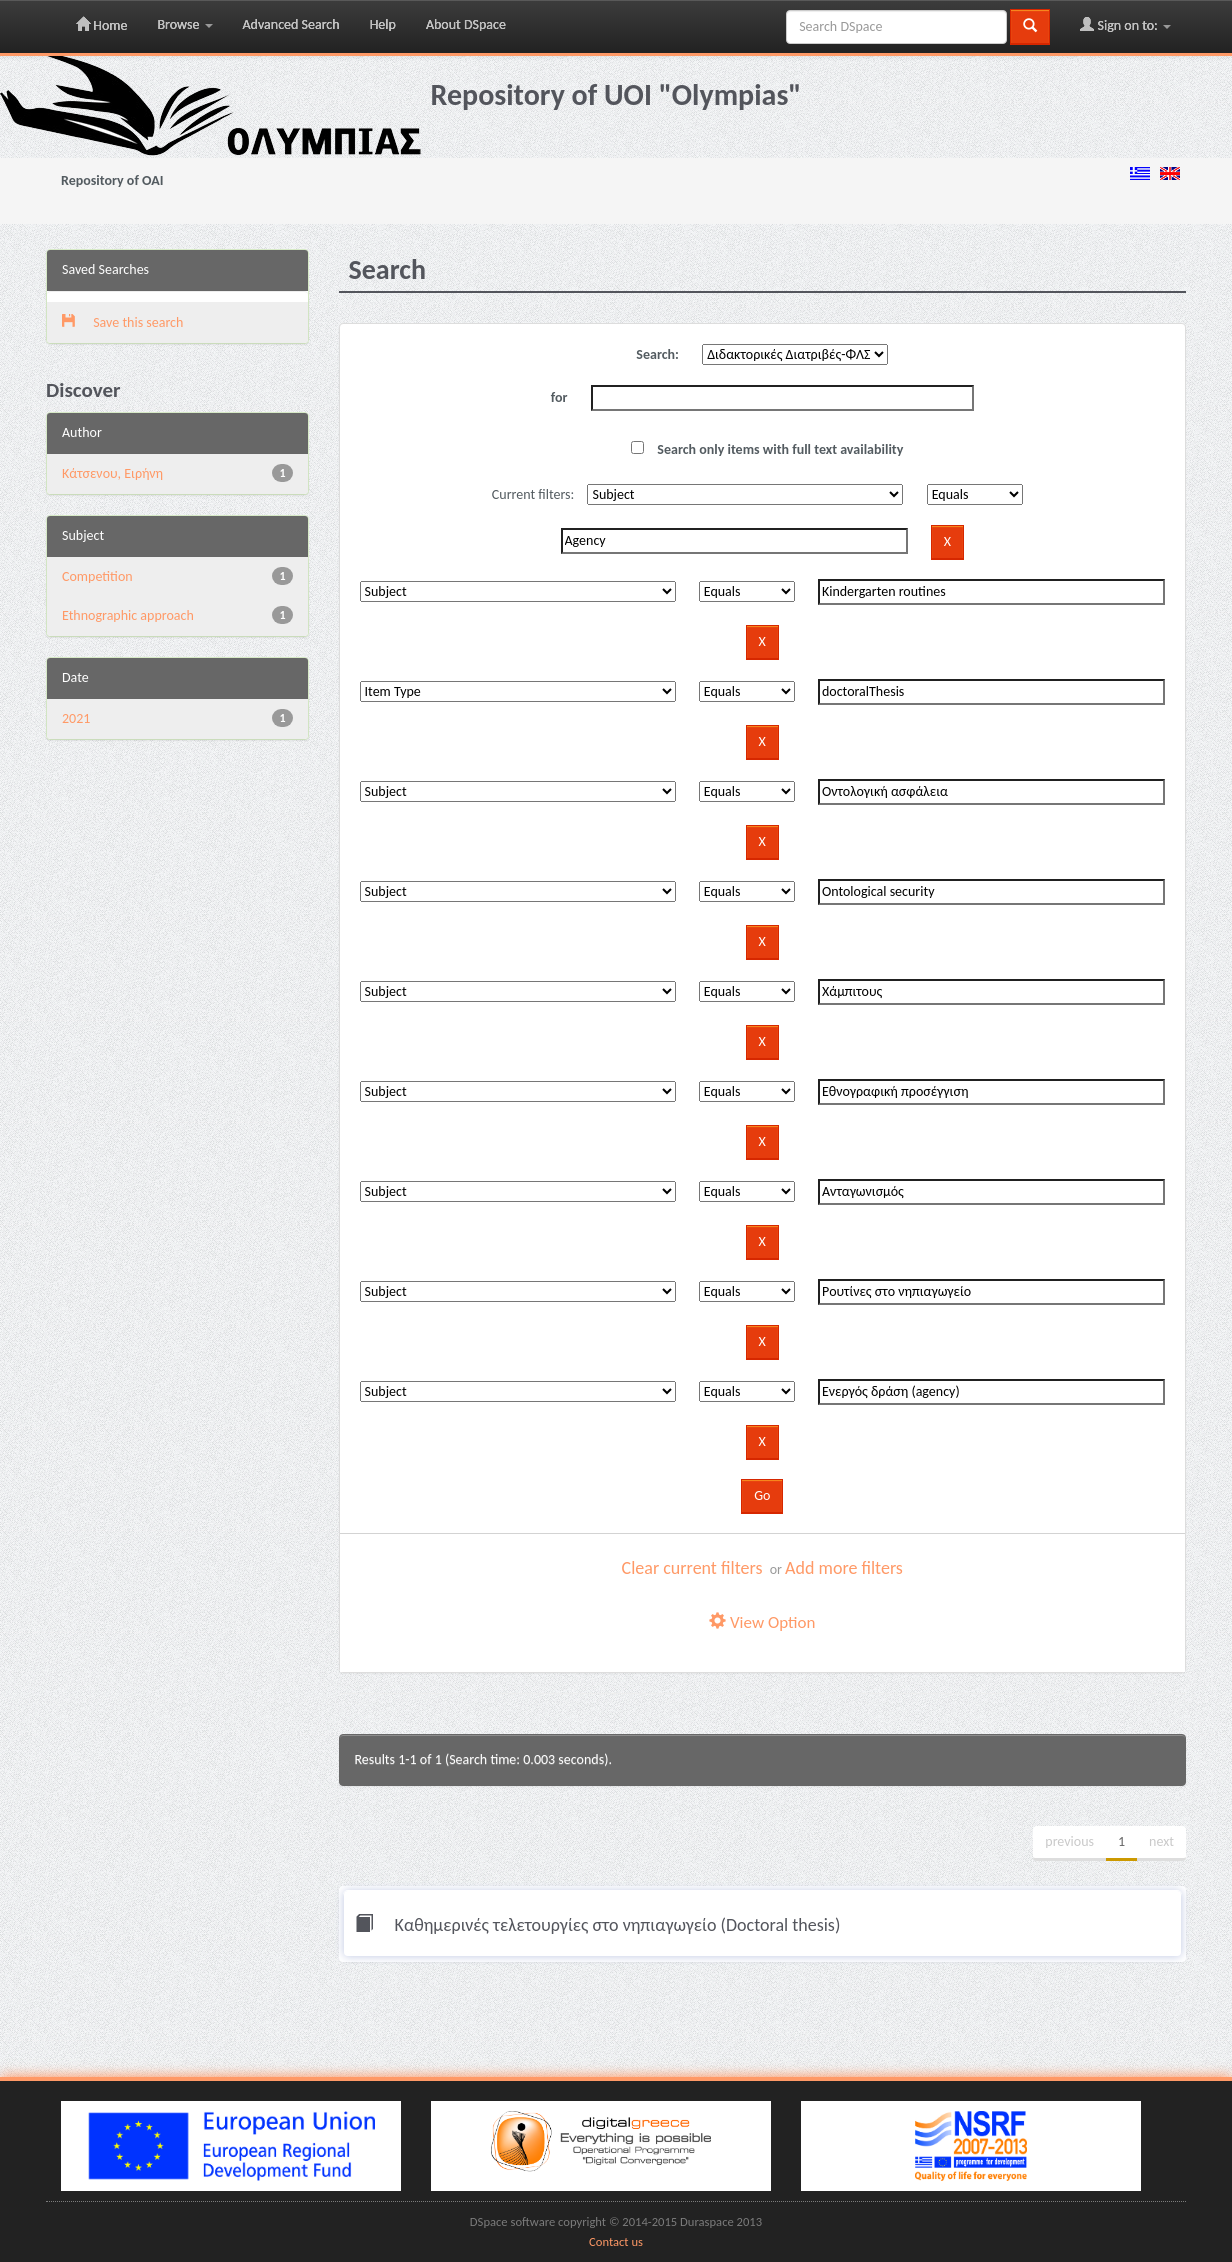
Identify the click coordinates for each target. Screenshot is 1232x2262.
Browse (184, 24)
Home (101, 25)
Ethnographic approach (128, 615)
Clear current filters (692, 1568)
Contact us (616, 2241)
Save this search (122, 322)
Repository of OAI (112, 180)
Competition (97, 576)
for (559, 397)
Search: (657, 354)
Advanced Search (291, 24)
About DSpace (466, 24)
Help (383, 24)
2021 (76, 718)
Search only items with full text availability (767, 449)
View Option (762, 1622)
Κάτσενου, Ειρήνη (112, 473)
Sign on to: (1125, 25)
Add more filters (844, 1568)
